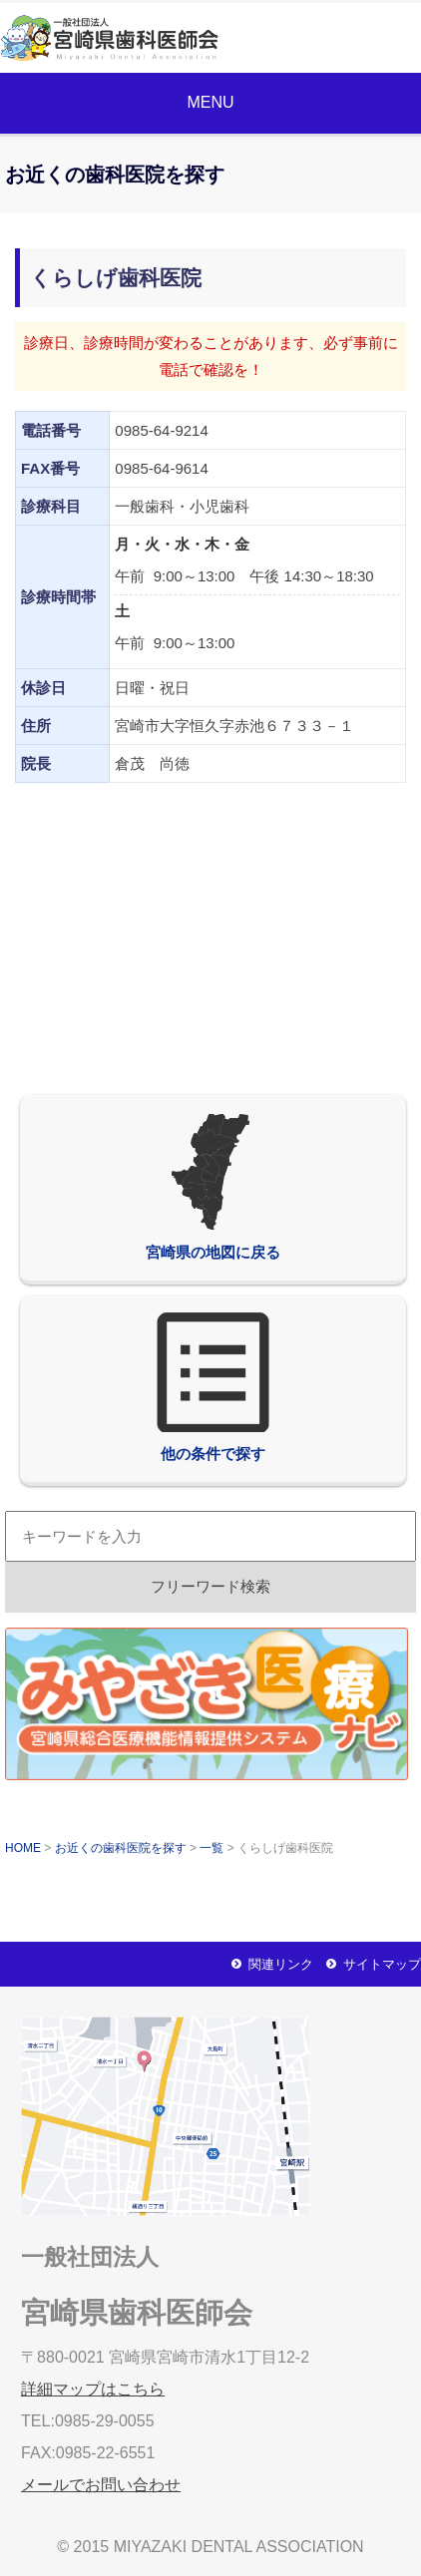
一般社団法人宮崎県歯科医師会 (126, 38)
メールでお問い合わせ (343, 38)
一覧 (211, 1848)
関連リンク (280, 1964)
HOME (23, 1848)
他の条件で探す (212, 1387)
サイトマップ (382, 1964)
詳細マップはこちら (93, 2389)
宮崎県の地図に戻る (213, 1186)
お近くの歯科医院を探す (121, 1848)
